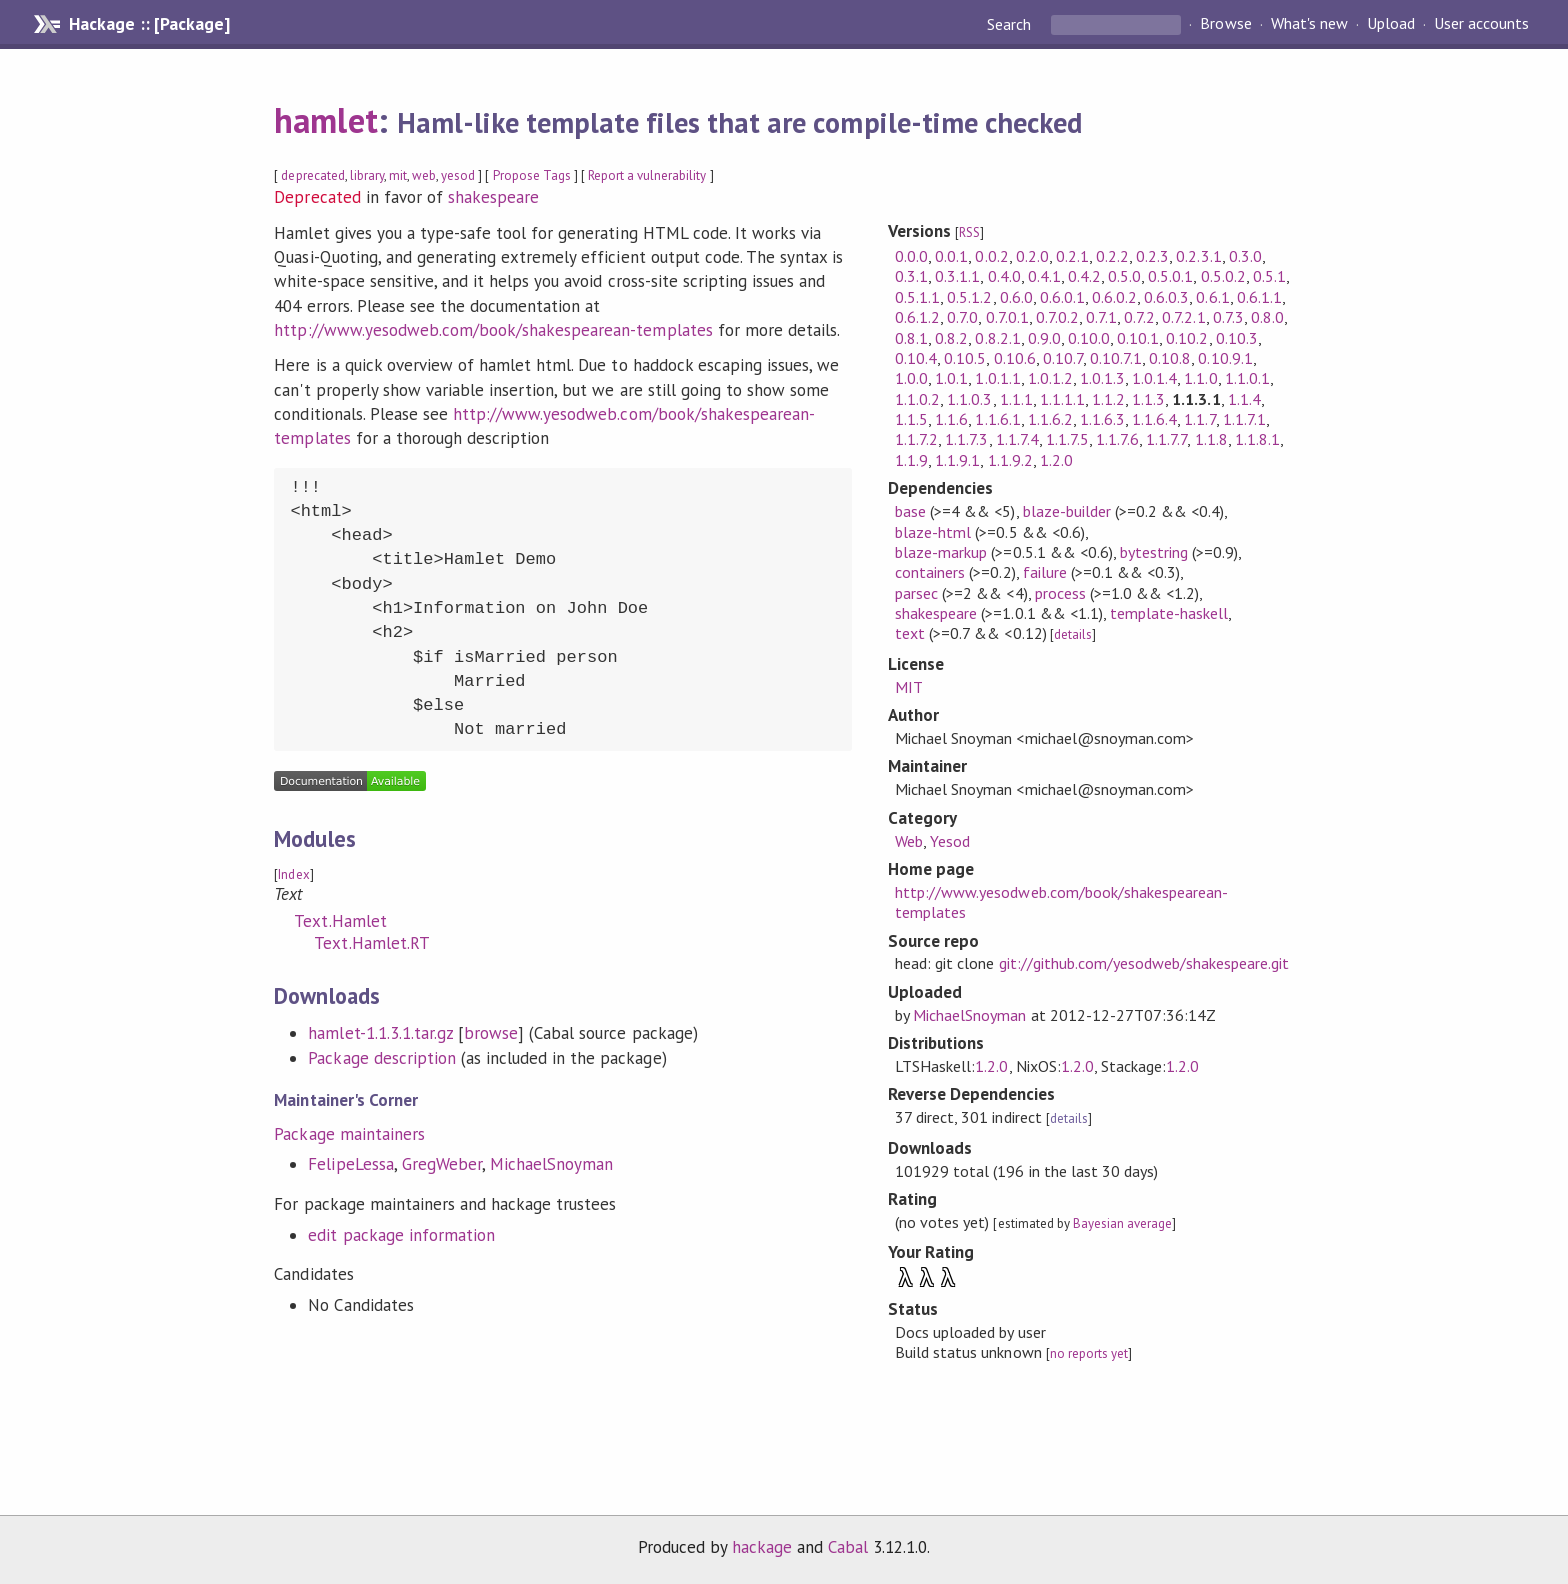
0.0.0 (911, 256)
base (910, 511)
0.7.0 (962, 317)
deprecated (312, 175)
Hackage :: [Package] (149, 24)
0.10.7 (1063, 358)
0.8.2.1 (997, 338)
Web (909, 841)
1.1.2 (1108, 399)
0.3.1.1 (957, 276)
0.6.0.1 (1062, 297)
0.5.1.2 (969, 297)
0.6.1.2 (917, 317)
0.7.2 (1139, 317)
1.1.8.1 (1257, 439)
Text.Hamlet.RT (371, 943)
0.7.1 (1101, 317)
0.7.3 (1228, 317)
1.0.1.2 (1050, 378)
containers (930, 572)
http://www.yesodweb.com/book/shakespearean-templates (493, 330)
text (910, 633)
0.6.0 (1016, 297)
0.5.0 (1124, 276)
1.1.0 (1200, 378)
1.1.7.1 (1244, 419)
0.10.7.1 (1116, 358)
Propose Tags (532, 175)
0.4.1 (1044, 276)
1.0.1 (951, 378)
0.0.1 (951, 256)
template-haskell (1169, 613)
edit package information (401, 1235)
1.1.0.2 (917, 399)
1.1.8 (1211, 439)
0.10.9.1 (1225, 358)
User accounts (1481, 24)
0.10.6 (1015, 358)
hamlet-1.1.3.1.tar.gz (380, 1033)
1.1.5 (911, 419)
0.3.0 (1245, 256)
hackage (762, 1547)
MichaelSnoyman (551, 1164)
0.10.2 (1187, 338)
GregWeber (442, 1164)
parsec (916, 593)
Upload (1391, 24)
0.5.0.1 (1170, 276)
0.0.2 (991, 256)
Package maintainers (349, 1134)
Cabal (848, 1547)
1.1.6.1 (997, 419)
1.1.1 (1016, 399)
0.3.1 (911, 276)
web (424, 175)
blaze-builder (1067, 511)
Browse (1225, 24)
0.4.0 (1004, 276)
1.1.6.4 (1154, 419)
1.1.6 (951, 419)
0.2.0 (1032, 256)
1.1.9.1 (957, 460)
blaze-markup (941, 552)
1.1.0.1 (1247, 378)
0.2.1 (1072, 256)
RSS (969, 232)
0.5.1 (1269, 276)
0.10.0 (1089, 338)
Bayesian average (1122, 1223)
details (1073, 634)
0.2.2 (1112, 256)
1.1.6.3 (1102, 419)
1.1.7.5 (1067, 439)
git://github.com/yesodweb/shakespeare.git (1144, 963)
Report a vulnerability (647, 175)
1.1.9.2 (1010, 460)
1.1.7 (1199, 419)
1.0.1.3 (1102, 378)
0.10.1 (1138, 338)
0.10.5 (965, 358)
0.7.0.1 (1007, 317)
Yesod (950, 841)
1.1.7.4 (1017, 439)
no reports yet (1089, 1353)
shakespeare (493, 197)
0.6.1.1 (1259, 297)
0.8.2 (951, 338)
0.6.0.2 (1114, 297)
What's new (1309, 24)
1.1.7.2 (916, 439)
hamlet (325, 120)
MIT (909, 687)
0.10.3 (1237, 338)
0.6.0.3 (1166, 297)
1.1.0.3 (969, 399)
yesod (458, 175)
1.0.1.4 (1154, 378)
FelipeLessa (350, 1164)
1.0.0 (911, 378)
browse (491, 1033)
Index (293, 874)
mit (398, 175)
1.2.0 (1056, 460)
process (1060, 593)
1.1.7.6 (1117, 439)
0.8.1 (911, 338)
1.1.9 (911, 460)
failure (1045, 572)
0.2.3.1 (1198, 256)
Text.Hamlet (340, 921)
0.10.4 (916, 358)
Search (1011, 24)
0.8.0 (1267, 317)
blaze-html (933, 532)
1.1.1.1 (1062, 399)
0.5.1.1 (917, 297)
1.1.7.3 (966, 439)
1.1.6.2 (1050, 419)
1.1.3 (1148, 399)
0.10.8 (1170, 358)
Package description (381, 1058)
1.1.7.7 (1166, 439)
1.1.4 (1244, 399)
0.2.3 (1152, 256)
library (367, 175)
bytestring (1154, 552)
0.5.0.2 (1223, 276)
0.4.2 (1084, 276)
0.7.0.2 (1057, 317)
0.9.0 (1044, 338)
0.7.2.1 (1183, 317)
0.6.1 (1212, 297)
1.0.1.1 (997, 378)
